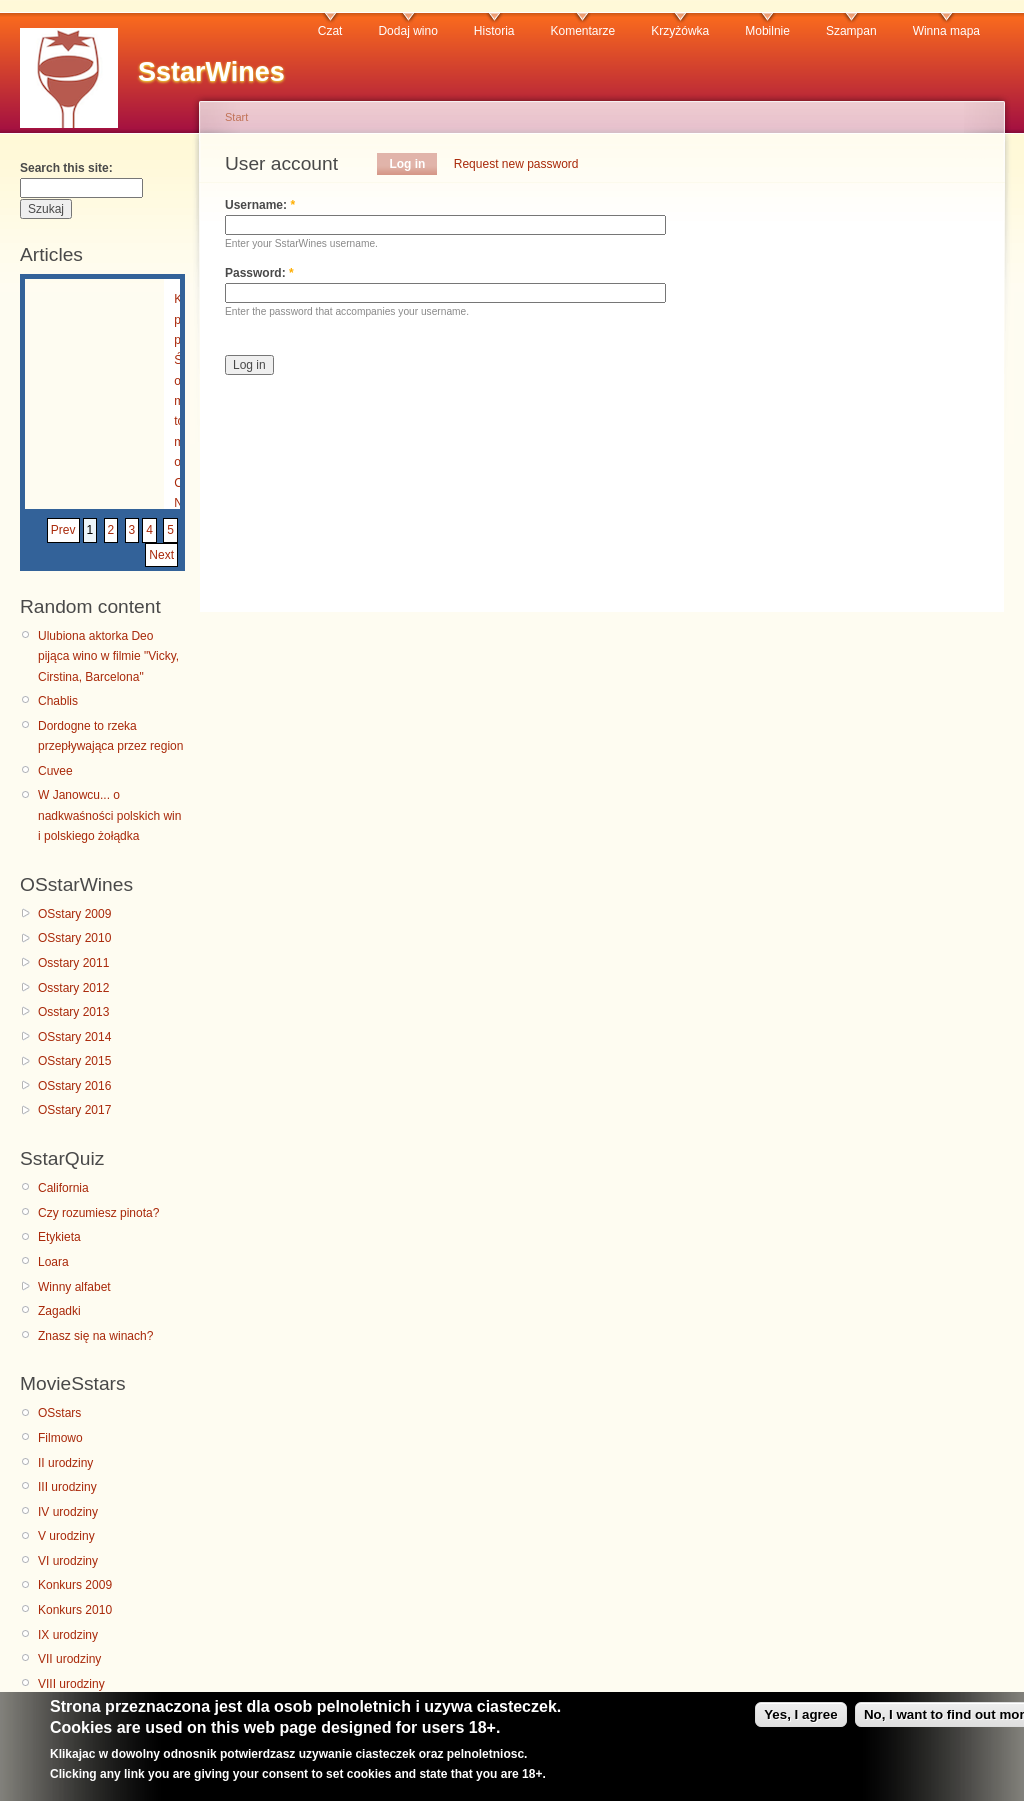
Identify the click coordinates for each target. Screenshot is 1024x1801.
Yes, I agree (800, 1720)
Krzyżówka (680, 31)
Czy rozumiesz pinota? (98, 1213)
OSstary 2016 (74, 1086)
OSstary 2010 (74, 938)
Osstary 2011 (73, 963)
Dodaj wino (407, 31)
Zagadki (59, 1311)
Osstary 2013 (73, 1012)
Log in (407, 164)
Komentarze (583, 31)
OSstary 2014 (74, 1037)
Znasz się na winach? (95, 1336)
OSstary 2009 (74, 914)
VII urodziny (69, 1659)
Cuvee (55, 771)
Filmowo (60, 1438)
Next (161, 555)
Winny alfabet (74, 1287)
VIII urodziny (71, 1684)
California (63, 1188)
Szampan (851, 31)
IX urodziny (68, 1635)
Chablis (58, 701)
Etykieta (59, 1237)
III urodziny (67, 1487)
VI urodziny (68, 1561)
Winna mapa (946, 31)
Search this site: (66, 168)
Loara (53, 1262)
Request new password (516, 164)
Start (236, 117)
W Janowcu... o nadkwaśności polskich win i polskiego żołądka (109, 815)
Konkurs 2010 (75, 1610)
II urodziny (65, 1463)
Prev (63, 530)
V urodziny (66, 1536)
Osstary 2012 (73, 988)
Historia (494, 31)
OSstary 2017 (74, 1110)
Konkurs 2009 (75, 1585)
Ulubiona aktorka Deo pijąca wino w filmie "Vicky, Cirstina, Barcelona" (108, 656)
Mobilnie (767, 31)
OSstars (59, 1413)
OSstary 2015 (74, 1061)
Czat (330, 31)
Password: (259, 273)
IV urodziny (68, 1512)
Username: (260, 205)
